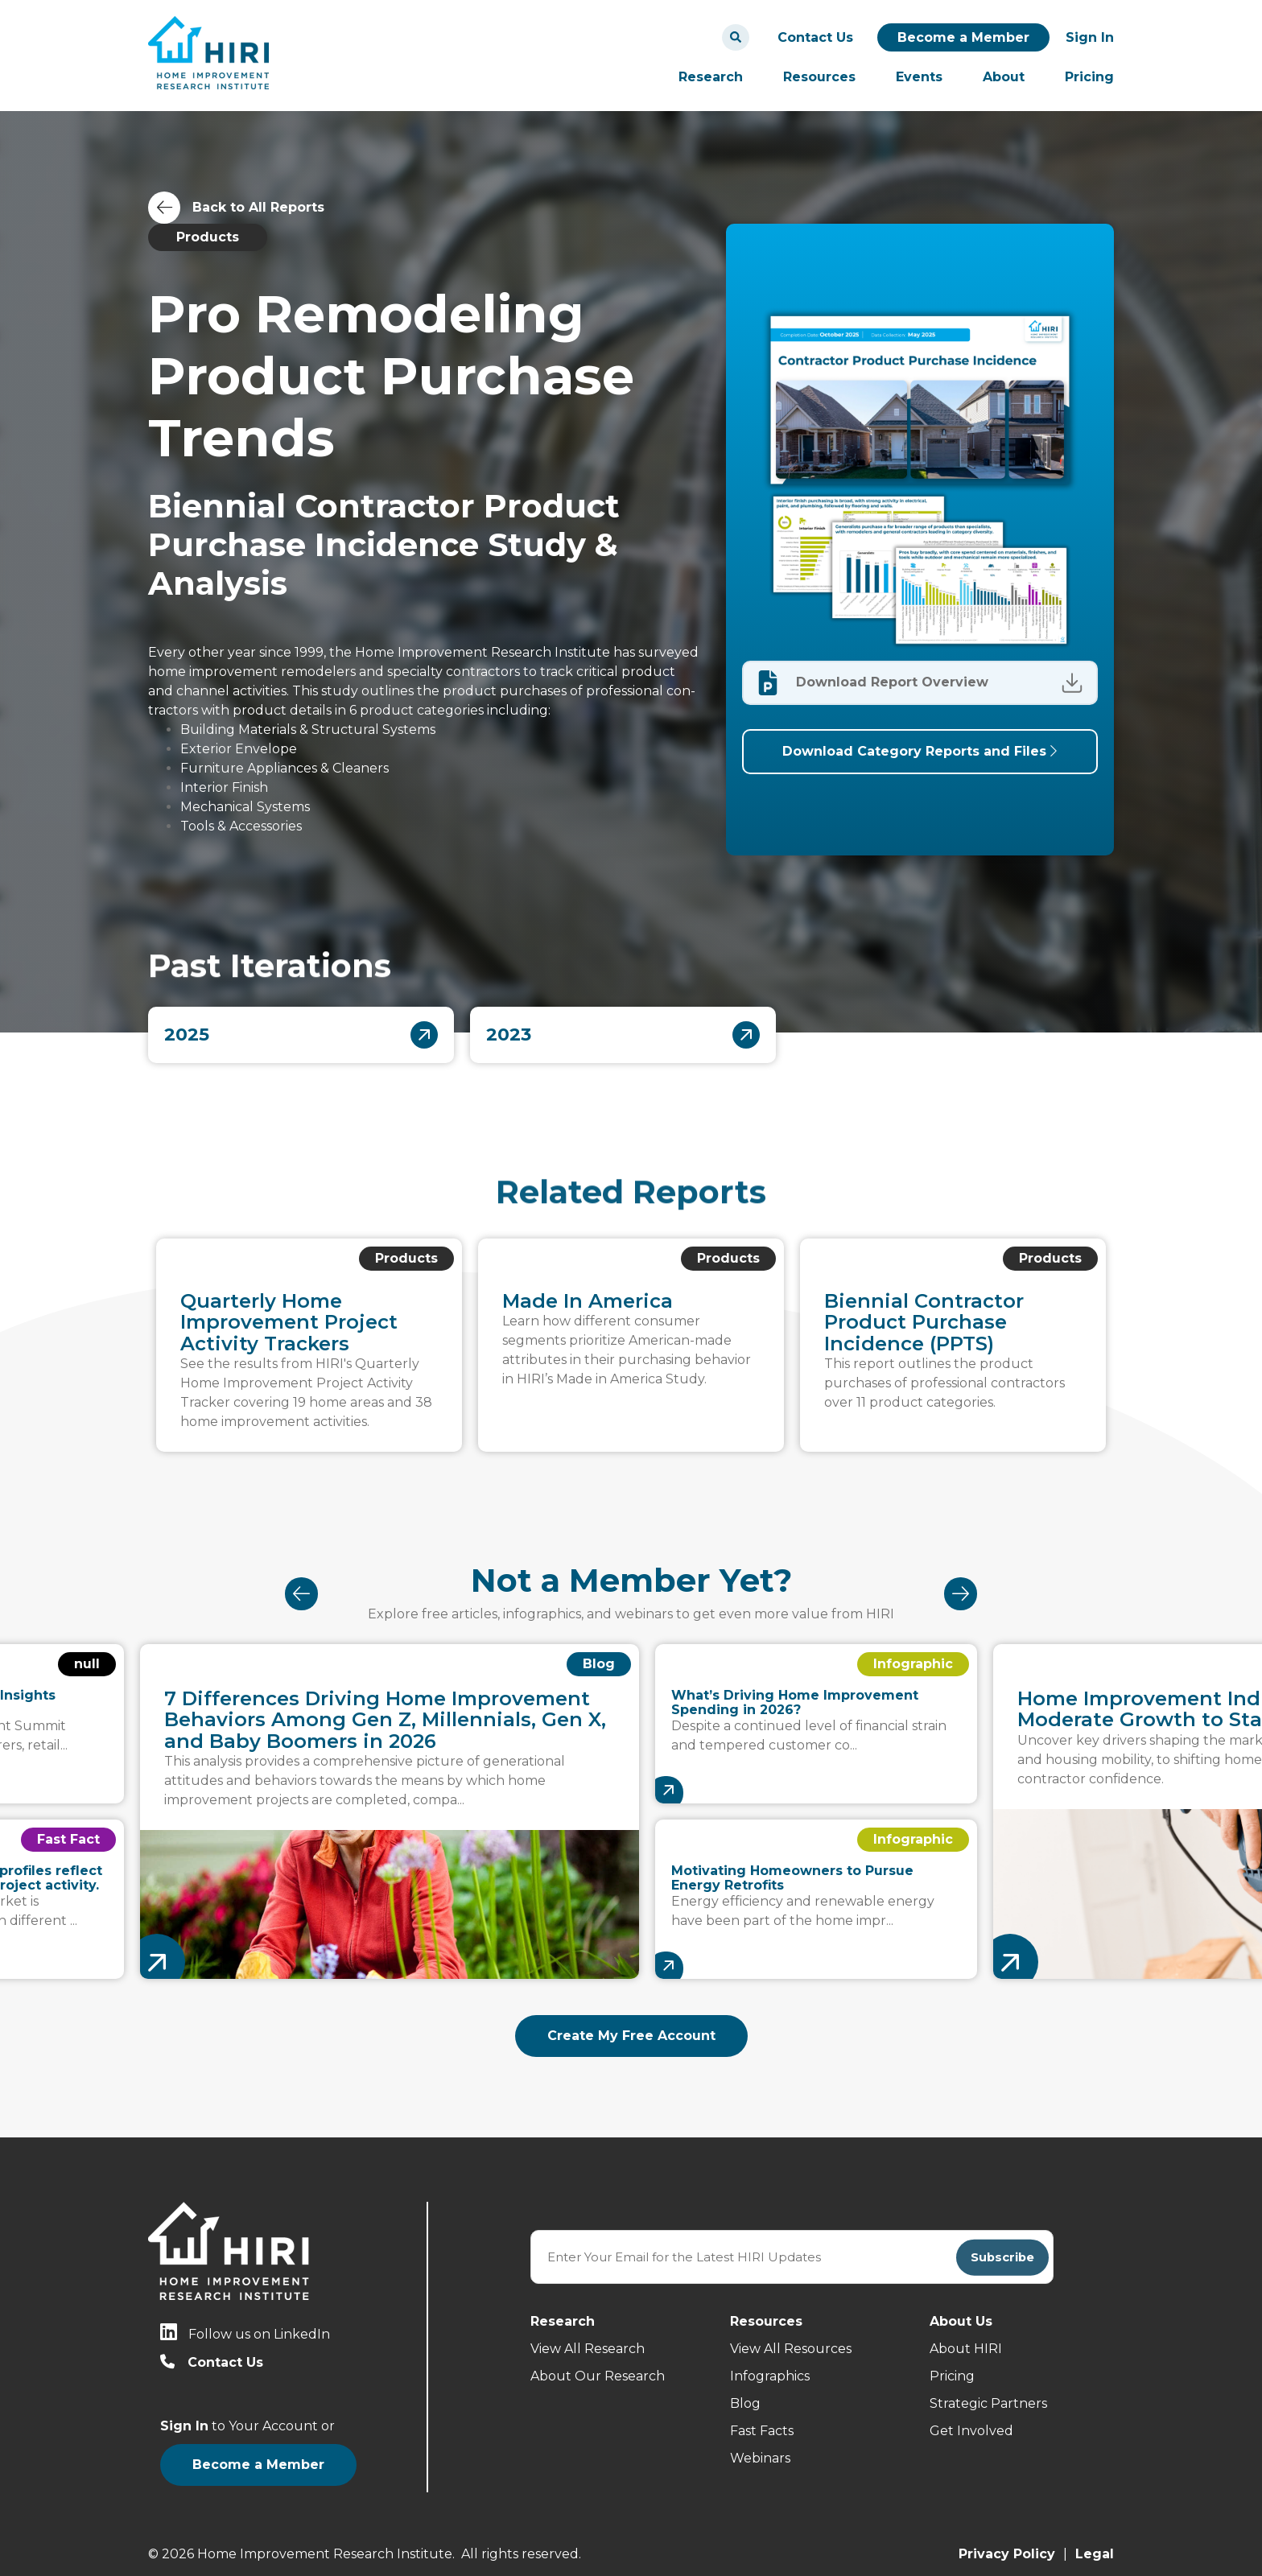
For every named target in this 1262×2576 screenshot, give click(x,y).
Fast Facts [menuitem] (762, 2430)
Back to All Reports (258, 207)
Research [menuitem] (710, 76)
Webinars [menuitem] (760, 2458)
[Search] (735, 37)
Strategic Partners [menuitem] (988, 2403)
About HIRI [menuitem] (966, 2348)
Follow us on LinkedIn (259, 2334)
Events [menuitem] (919, 76)
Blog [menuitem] (745, 2403)
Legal (1094, 2543)
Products (207, 237)
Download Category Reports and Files (919, 751)
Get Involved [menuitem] (971, 2430)
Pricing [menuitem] (1089, 76)
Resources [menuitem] (819, 76)
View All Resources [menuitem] (791, 2348)
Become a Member (963, 37)
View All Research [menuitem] (587, 2348)
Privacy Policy (1007, 2543)
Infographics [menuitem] (770, 2376)
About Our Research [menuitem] (597, 2376)
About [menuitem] (1004, 76)
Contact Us (815, 37)
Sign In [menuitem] (1090, 37)
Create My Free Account (631, 2035)
